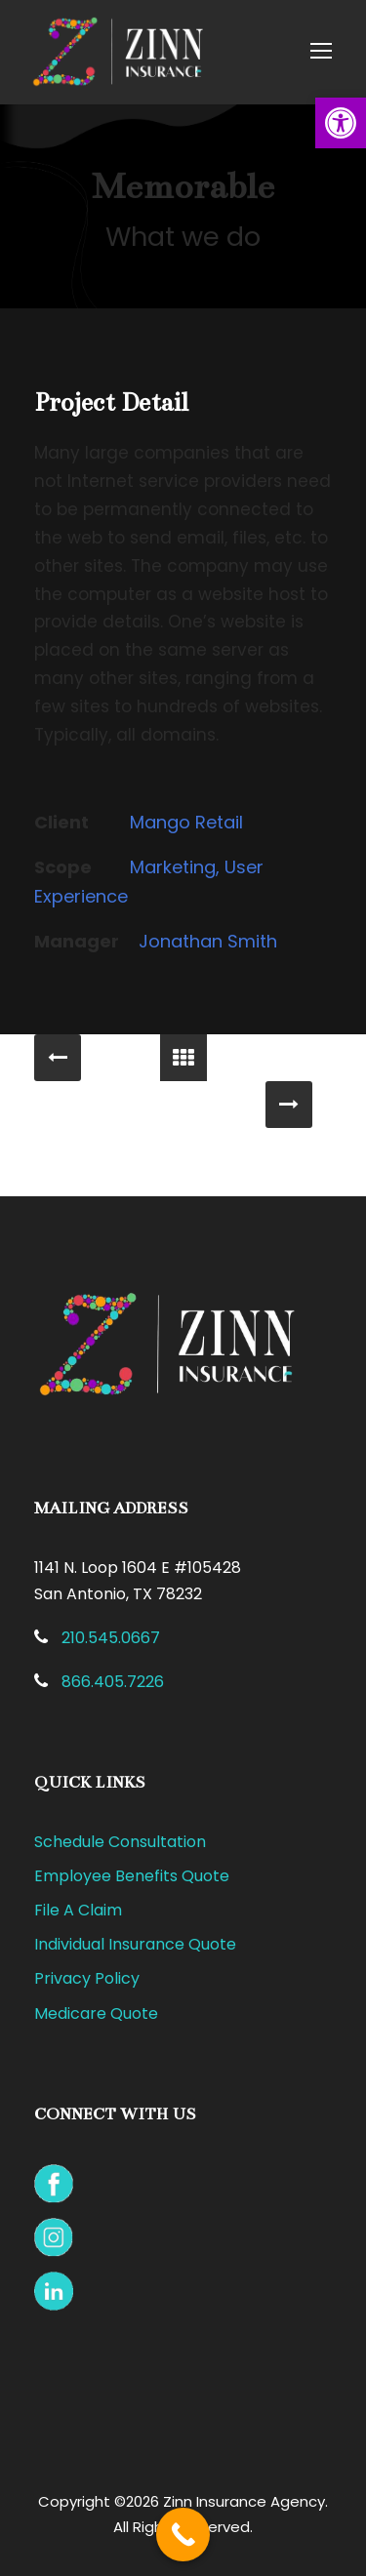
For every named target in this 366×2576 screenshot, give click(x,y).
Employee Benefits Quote (131, 1876)
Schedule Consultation (120, 1842)
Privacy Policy (87, 1978)
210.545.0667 (110, 1638)
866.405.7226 (112, 1681)
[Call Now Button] (183, 2534)
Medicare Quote (96, 2013)
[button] (340, 123)
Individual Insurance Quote (135, 1944)
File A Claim (78, 1910)
